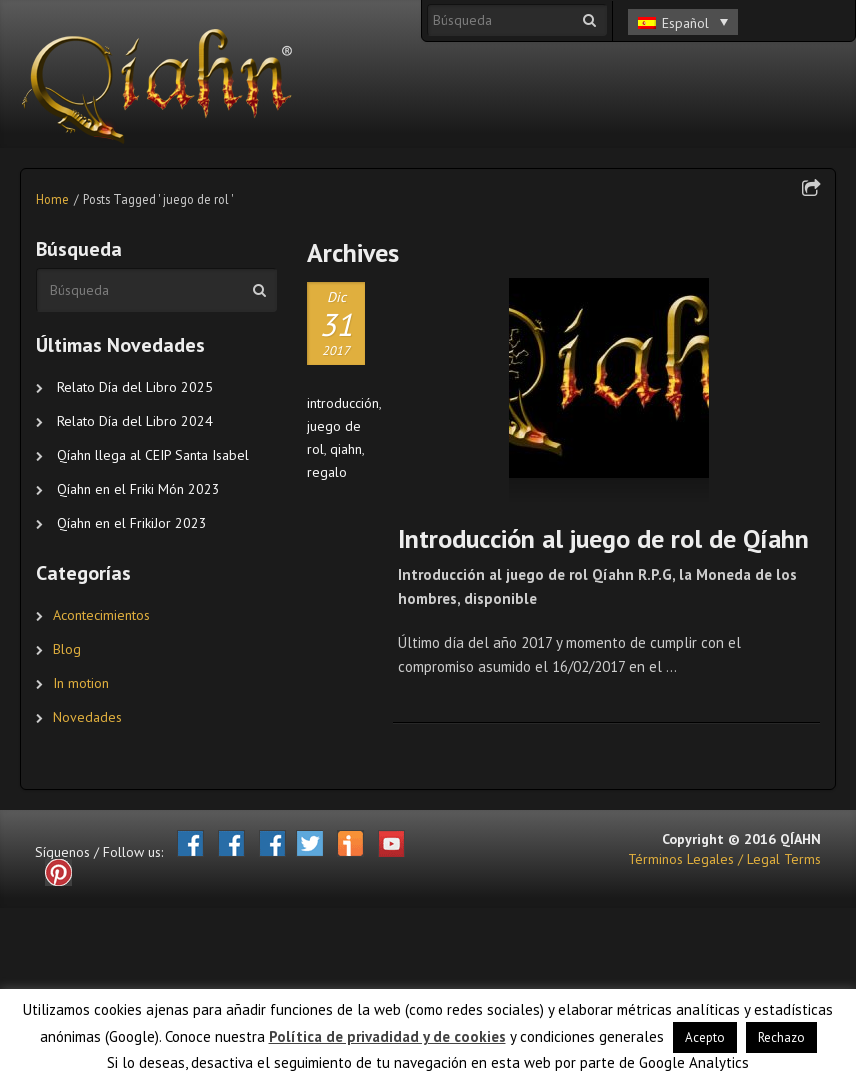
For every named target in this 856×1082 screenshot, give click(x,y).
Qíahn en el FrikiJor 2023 (132, 523)
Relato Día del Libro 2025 (135, 387)
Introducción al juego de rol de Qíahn (603, 538)
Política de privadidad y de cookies (387, 1036)
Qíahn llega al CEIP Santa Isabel (153, 455)
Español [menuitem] (685, 23)
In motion (81, 683)
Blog (67, 649)
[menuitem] (683, 22)
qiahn (346, 449)
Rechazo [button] (781, 1037)
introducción (343, 403)
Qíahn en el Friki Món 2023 (138, 489)
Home (52, 199)
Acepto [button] (705, 1037)
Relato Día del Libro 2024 (135, 421)
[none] (683, 18)
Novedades (87, 717)
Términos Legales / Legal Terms (724, 859)
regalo (327, 472)
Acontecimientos (101, 615)
